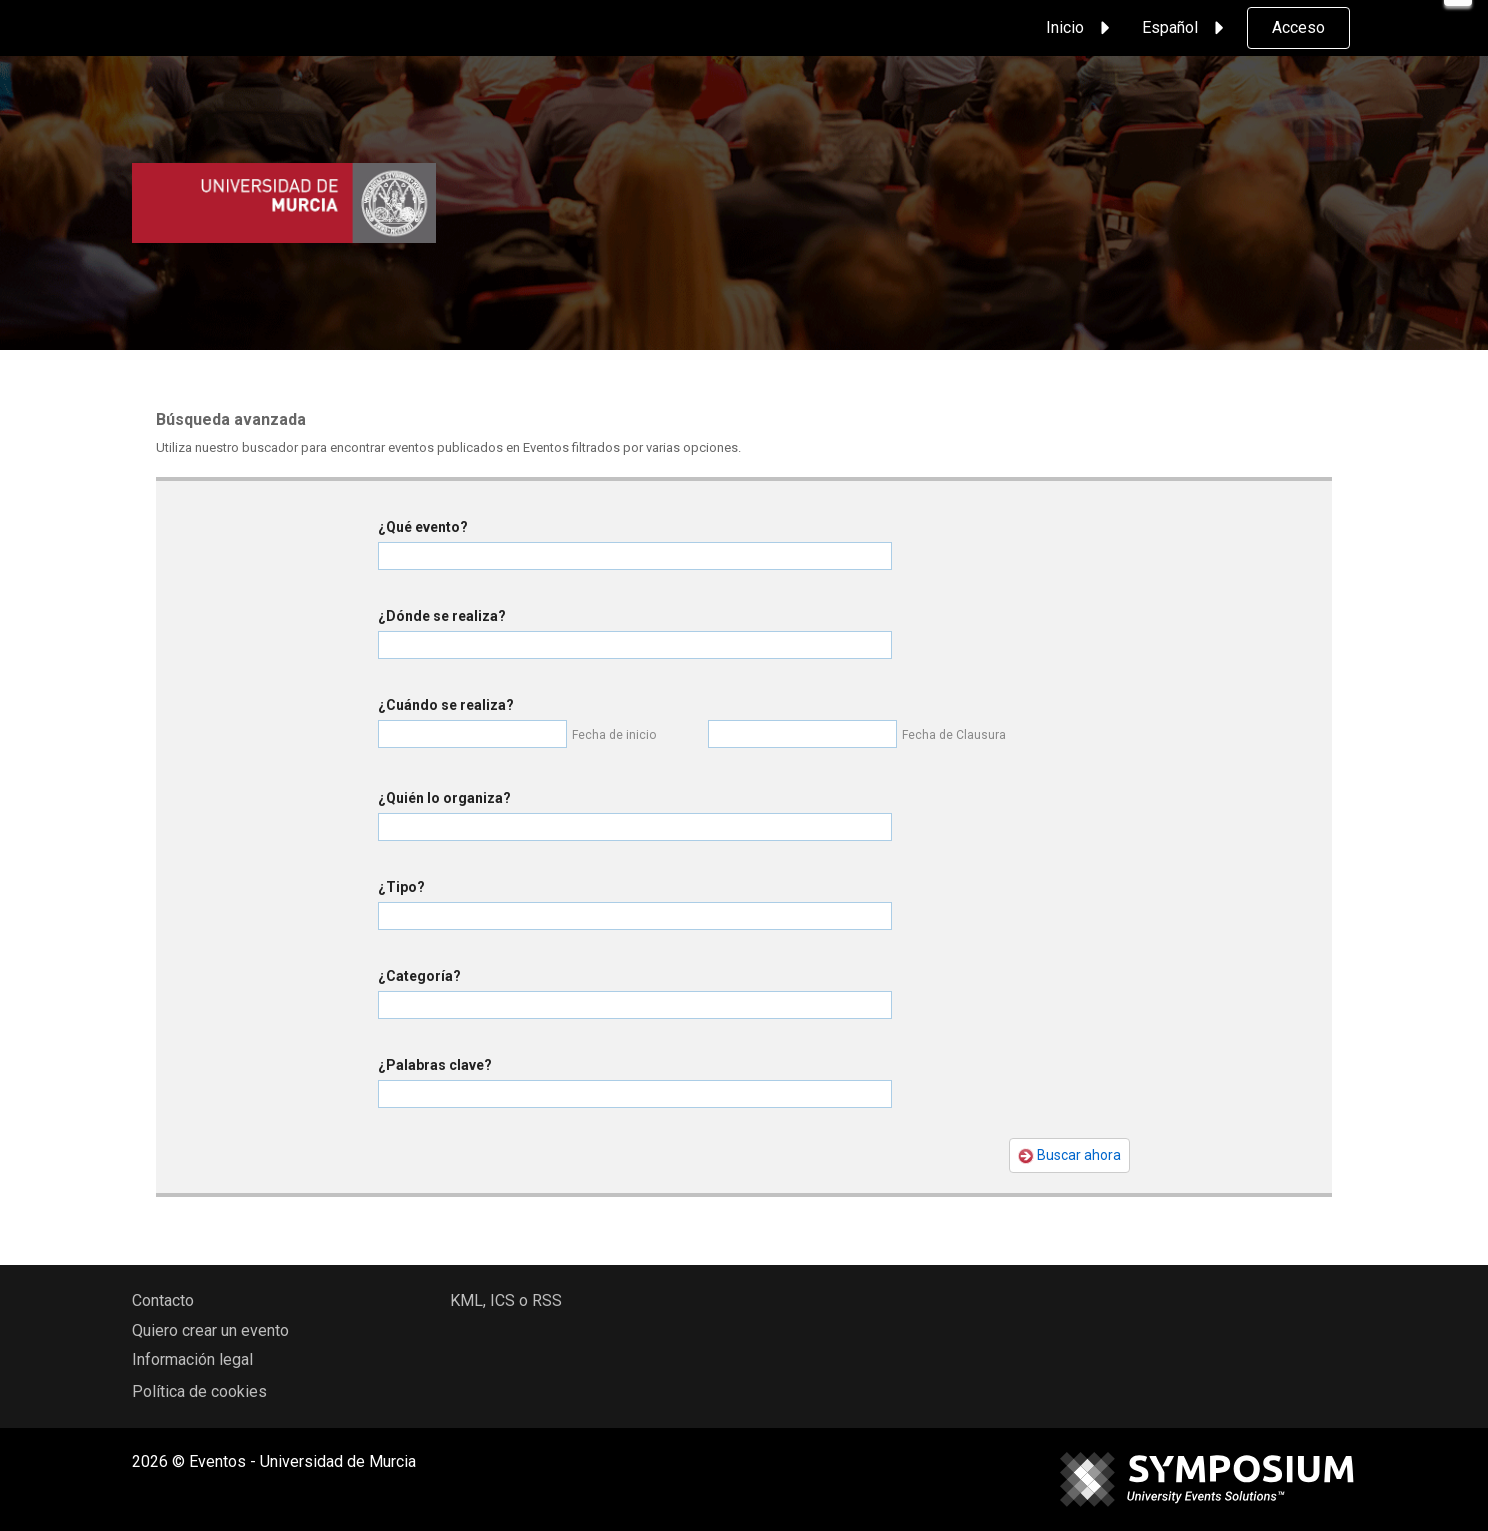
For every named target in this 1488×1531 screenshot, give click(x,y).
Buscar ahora (1069, 1155)
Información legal (192, 1359)
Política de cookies (199, 1391)
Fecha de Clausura (954, 735)
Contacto (163, 1300)
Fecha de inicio (614, 735)
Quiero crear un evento (210, 1330)
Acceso (1298, 27)
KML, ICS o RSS (506, 1300)
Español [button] (1186, 28)
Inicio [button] (1081, 28)
